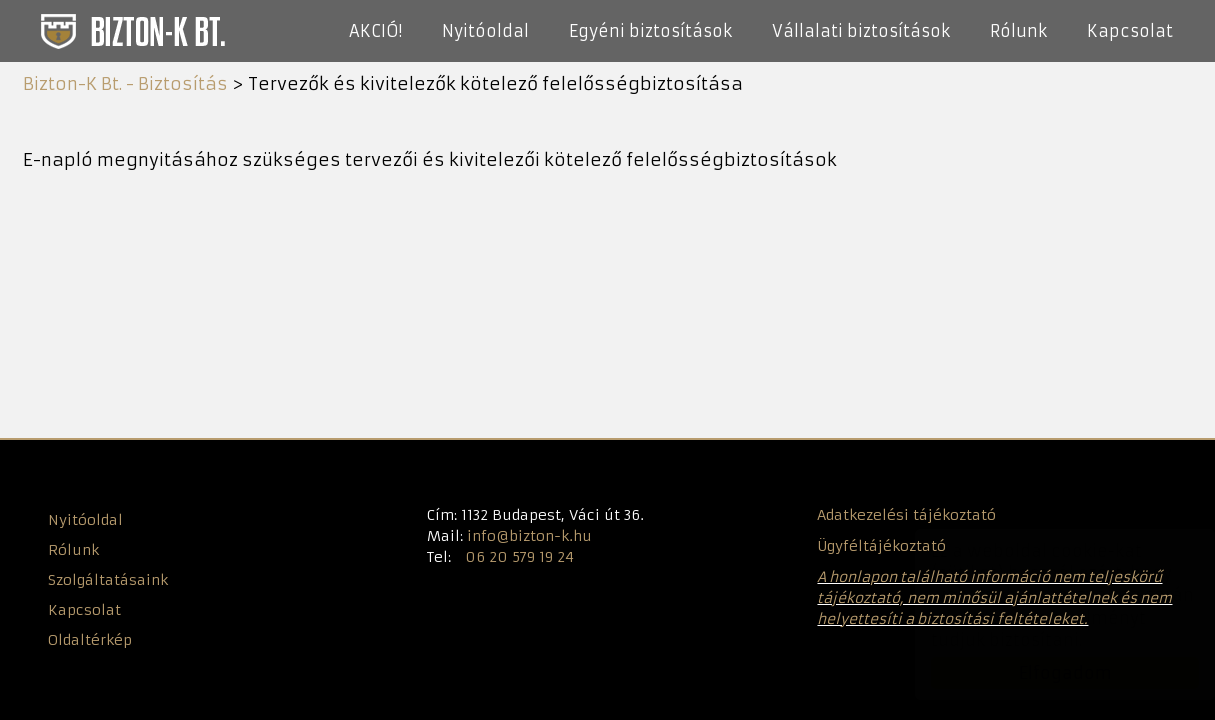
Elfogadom (1045, 673)
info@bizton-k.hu (529, 536)
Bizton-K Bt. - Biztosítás (132, 30)
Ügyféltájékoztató (881, 546)
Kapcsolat (1130, 31)
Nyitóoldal (485, 31)
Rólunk (1018, 31)
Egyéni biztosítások (650, 31)
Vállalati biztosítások (861, 31)
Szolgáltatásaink (108, 580)
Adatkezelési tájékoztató (906, 515)
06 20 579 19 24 (519, 557)
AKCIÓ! (375, 31)
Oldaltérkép (90, 640)
